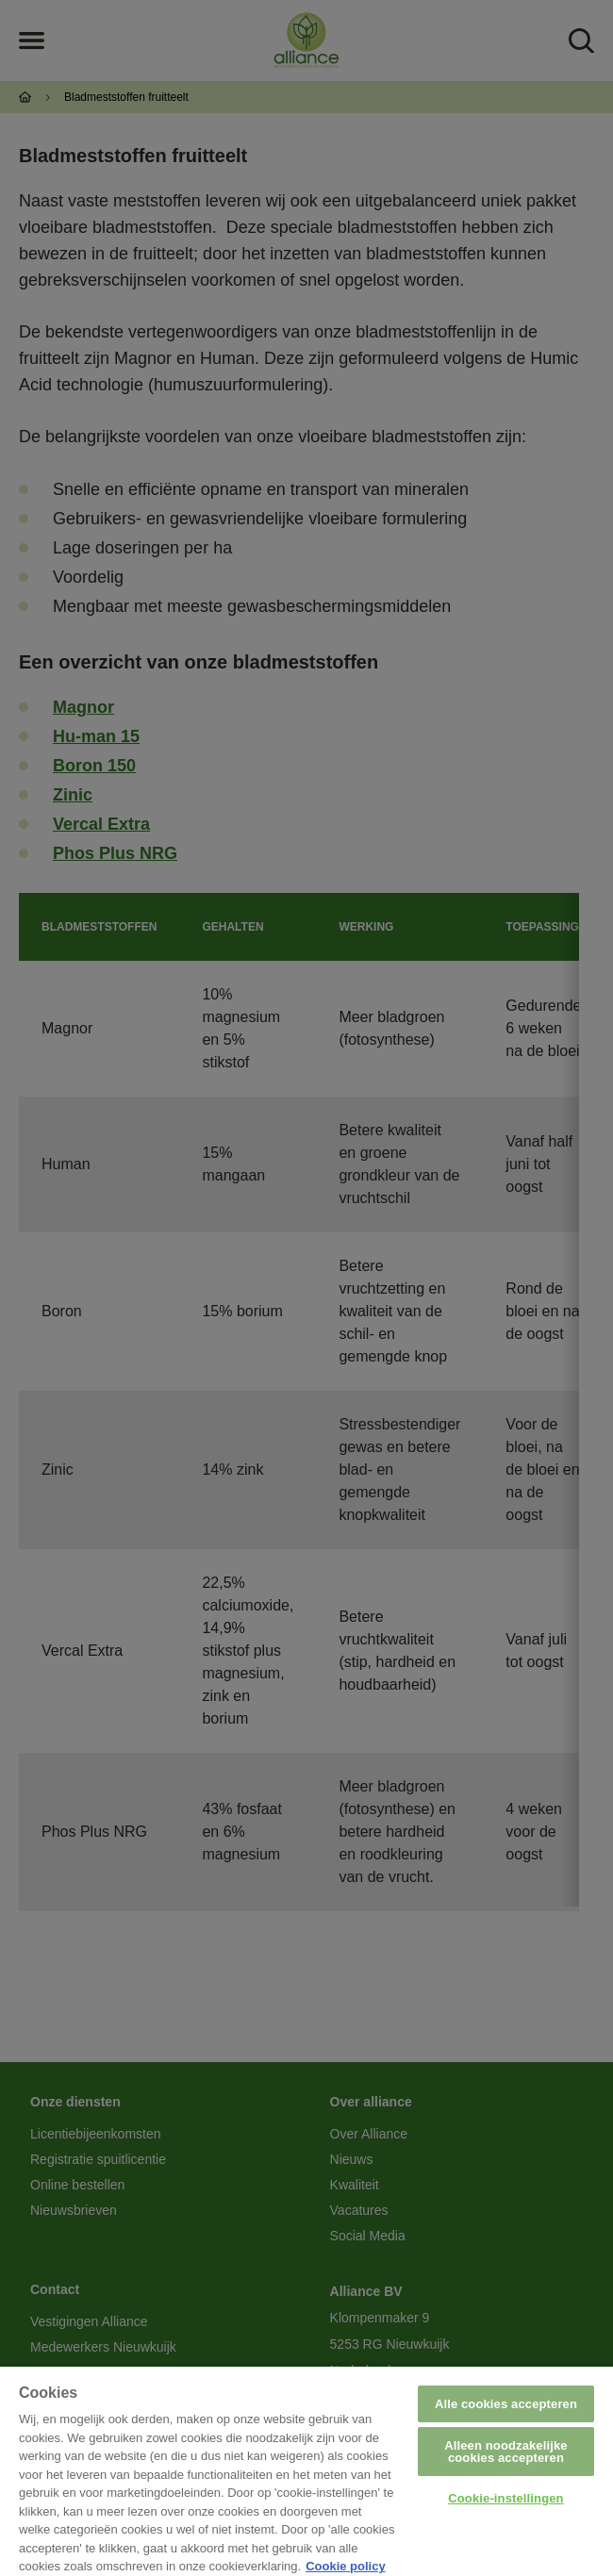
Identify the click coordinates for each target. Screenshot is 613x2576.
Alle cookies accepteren (506, 2404)
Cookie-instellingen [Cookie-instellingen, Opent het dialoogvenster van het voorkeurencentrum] (505, 2498)
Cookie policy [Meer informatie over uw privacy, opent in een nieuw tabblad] (346, 2566)
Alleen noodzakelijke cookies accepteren (505, 2451)
